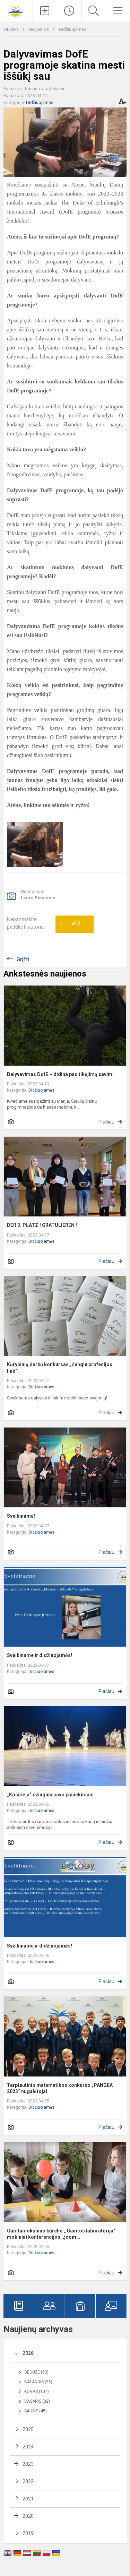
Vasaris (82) (37, 2401)
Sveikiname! (21, 1516)
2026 (28, 2353)
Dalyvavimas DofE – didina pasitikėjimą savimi (60, 1074)
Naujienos (39, 29)
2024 (28, 2446)
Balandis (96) (38, 2381)
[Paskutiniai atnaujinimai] (69, 10)
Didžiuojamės (72, 29)
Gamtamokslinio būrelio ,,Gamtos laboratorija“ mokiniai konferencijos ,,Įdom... (61, 2234)
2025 (28, 2429)
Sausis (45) (35, 2411)
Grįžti (23, 959)
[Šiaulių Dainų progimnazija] (16, 10)
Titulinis (11, 29)
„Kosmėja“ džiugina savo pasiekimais (50, 1794)
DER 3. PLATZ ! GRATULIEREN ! (42, 1225)
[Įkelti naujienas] (45, 10)
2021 (28, 2498)
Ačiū (70, 924)
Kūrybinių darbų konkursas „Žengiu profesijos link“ (59, 1367)
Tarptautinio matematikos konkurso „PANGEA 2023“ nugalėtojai (60, 2088)
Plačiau (106, 1122)
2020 (28, 2516)
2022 (28, 2481)
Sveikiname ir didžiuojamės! (39, 1655)
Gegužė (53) (36, 2372)
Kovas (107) (36, 2391)
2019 (28, 2533)
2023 (28, 2464)
